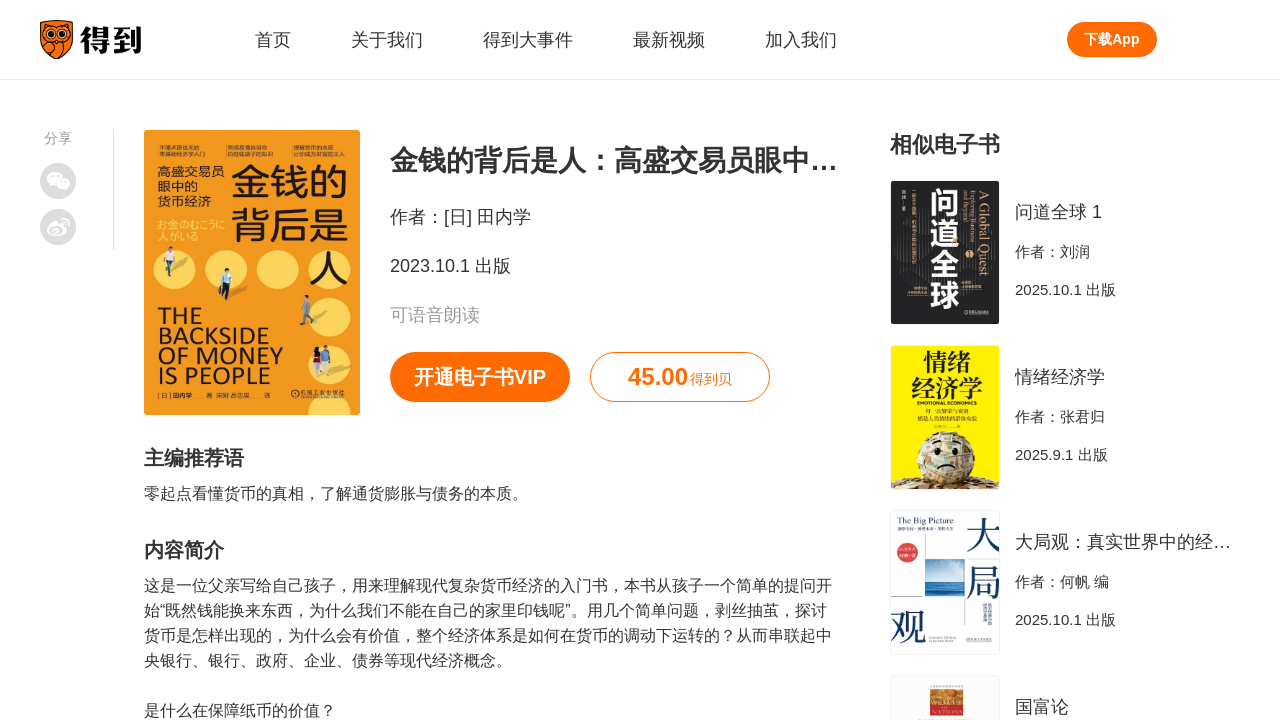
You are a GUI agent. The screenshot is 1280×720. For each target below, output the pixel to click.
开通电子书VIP (480, 377)
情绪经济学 (1060, 377)
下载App (1111, 39)
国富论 (1042, 707)
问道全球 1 (1058, 212)
